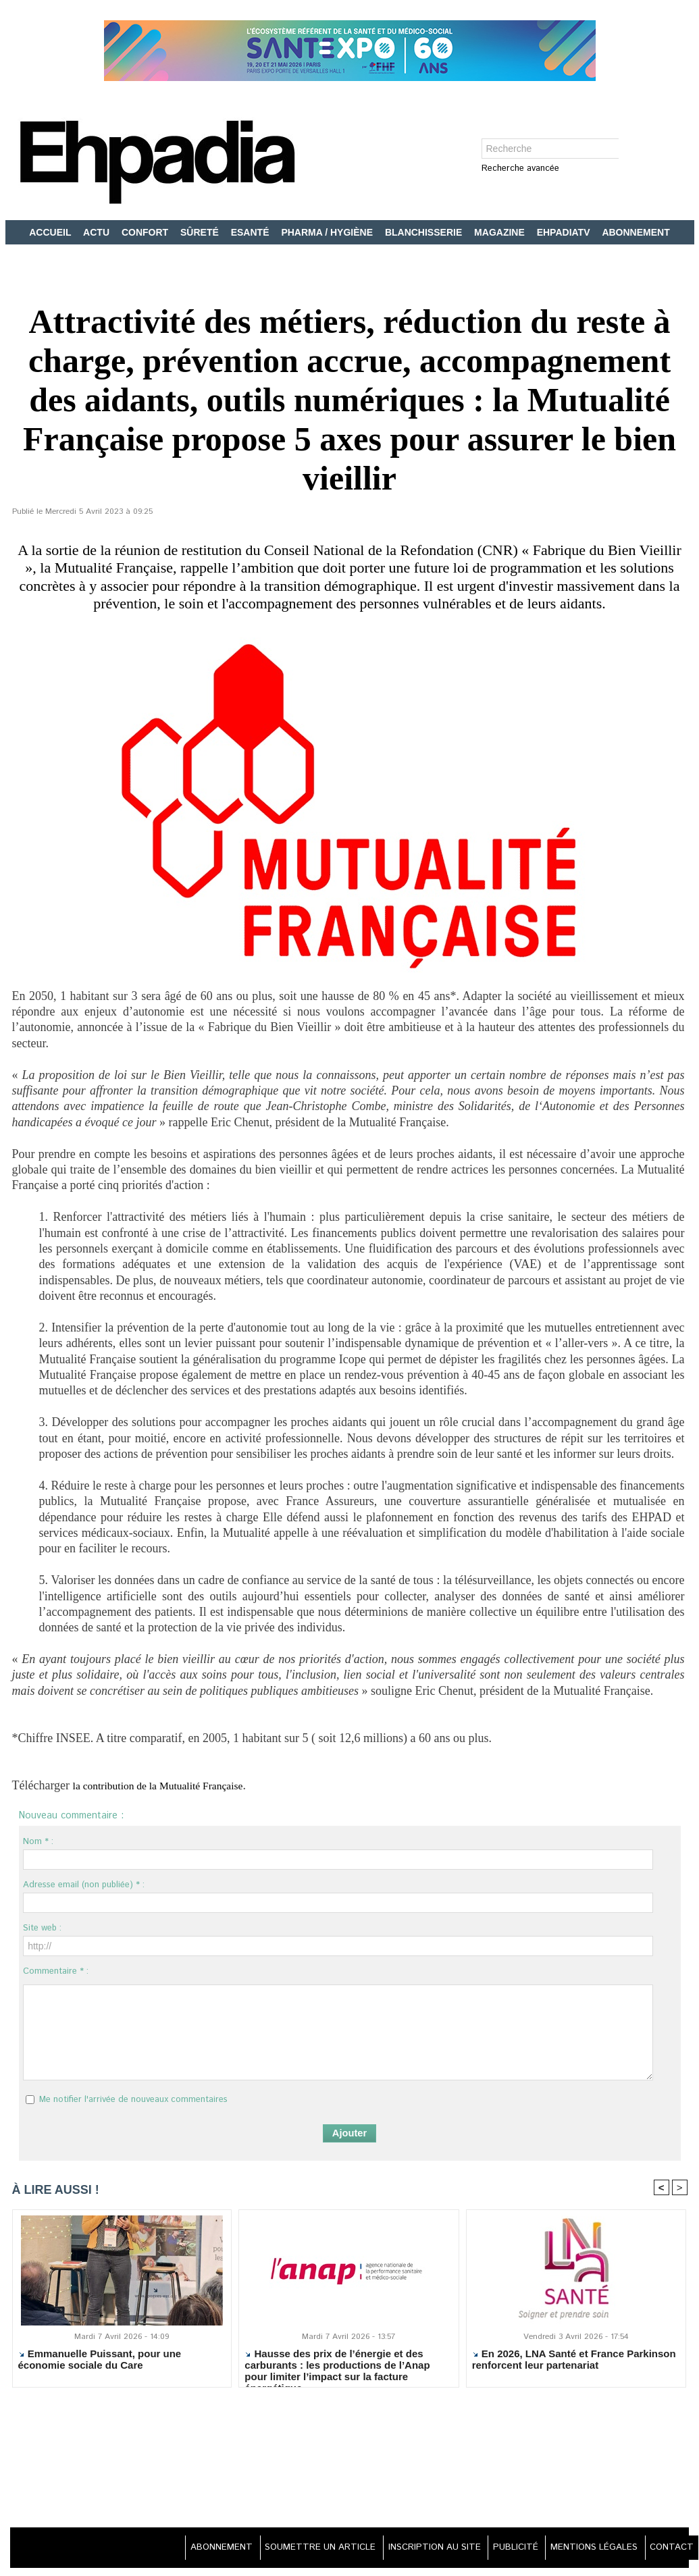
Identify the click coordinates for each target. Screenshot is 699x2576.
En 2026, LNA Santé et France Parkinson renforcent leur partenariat (574, 2360)
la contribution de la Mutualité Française (171, 1785)
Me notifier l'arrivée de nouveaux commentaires (133, 2099)
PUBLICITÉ (500, 2549)
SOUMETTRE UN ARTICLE (290, 2549)
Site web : (42, 1928)
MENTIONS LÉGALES (585, 2549)
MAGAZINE (500, 232)
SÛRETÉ (201, 232)
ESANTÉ (251, 232)
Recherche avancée (520, 169)
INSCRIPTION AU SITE (412, 2549)
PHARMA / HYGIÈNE (328, 232)
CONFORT (146, 232)
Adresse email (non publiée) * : (84, 1884)
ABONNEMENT (635, 232)
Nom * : (38, 1841)
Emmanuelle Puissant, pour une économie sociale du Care (100, 2360)
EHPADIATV (565, 232)
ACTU (97, 232)
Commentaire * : (55, 1971)
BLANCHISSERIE (425, 232)
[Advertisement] (350, 2466)
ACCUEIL (51, 232)
